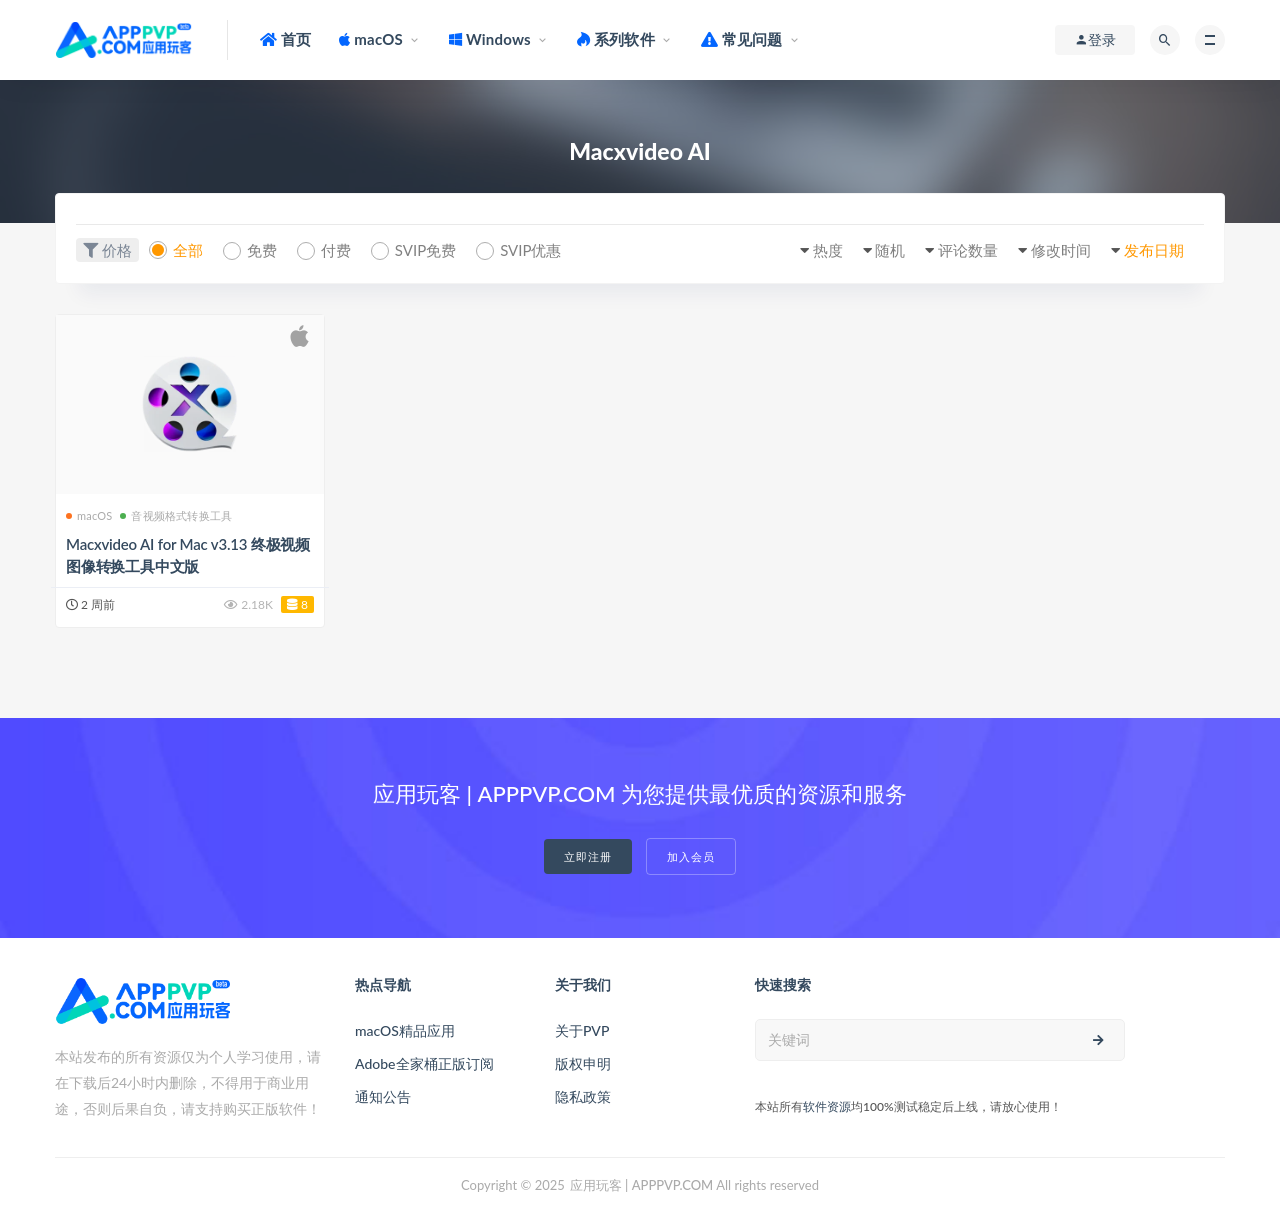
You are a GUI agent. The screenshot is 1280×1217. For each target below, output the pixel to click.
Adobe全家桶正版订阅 (424, 1063)
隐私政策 (583, 1096)
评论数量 (968, 250)
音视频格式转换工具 (176, 515)
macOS (89, 515)
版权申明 (583, 1063)
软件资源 (827, 1106)
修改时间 (1061, 250)
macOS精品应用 (405, 1030)
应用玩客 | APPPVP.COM (641, 1185)
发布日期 (1154, 250)
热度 (828, 250)
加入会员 (691, 856)
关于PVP (582, 1030)
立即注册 (588, 856)
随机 (890, 250)
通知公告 (383, 1096)
